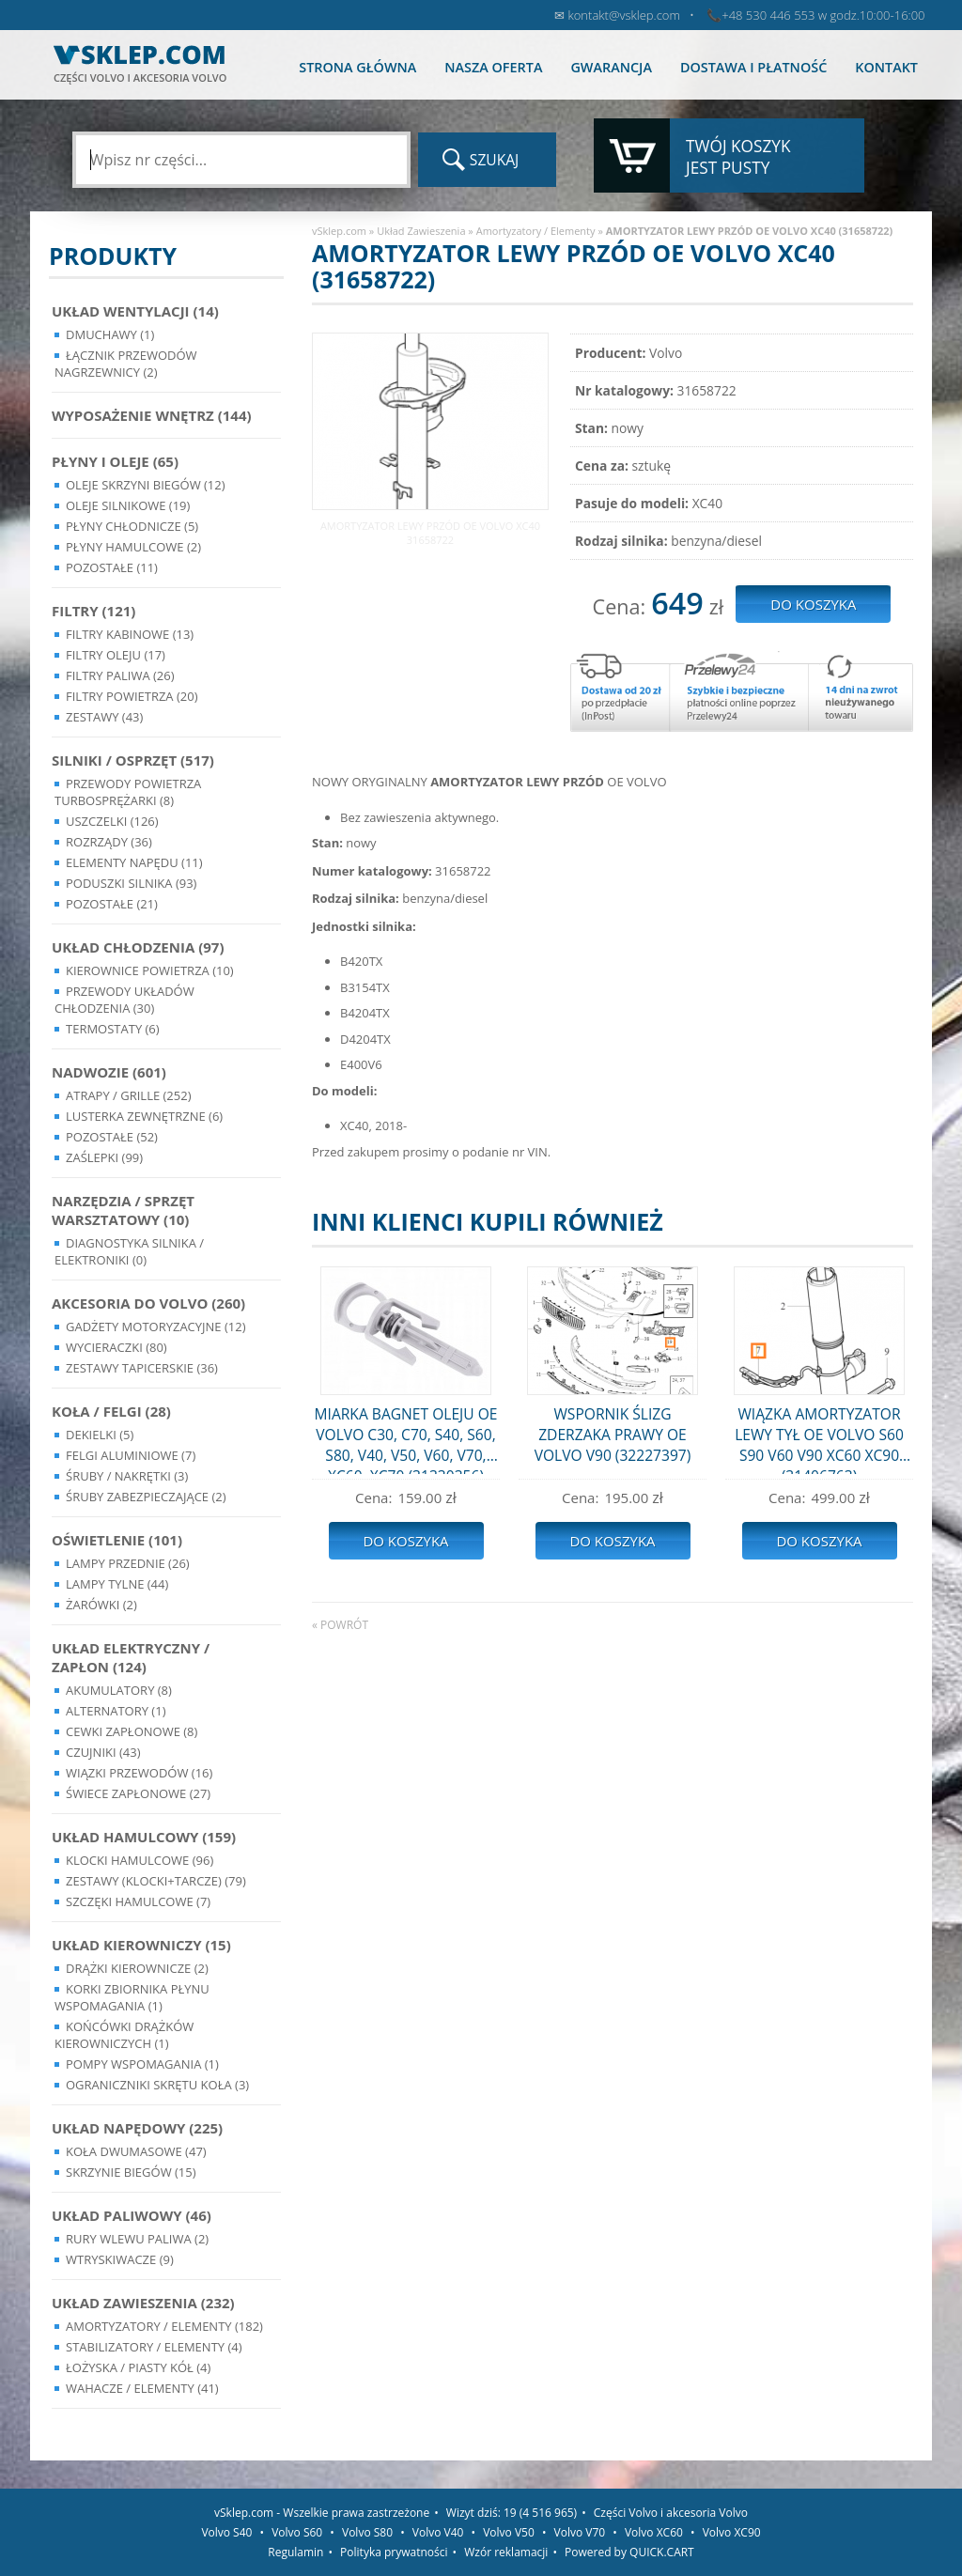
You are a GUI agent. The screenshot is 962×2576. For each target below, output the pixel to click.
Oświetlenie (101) (117, 1539)
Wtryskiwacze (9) (120, 2259)
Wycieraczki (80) (116, 1347)
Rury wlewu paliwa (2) (137, 2238)
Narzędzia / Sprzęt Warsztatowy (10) (123, 1210)
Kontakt (886, 67)
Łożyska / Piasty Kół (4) (138, 2367)
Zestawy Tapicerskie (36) (142, 1367)
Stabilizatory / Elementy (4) (154, 2346)
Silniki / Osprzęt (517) (133, 760)
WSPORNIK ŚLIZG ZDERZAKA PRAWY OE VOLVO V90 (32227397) (613, 1435)
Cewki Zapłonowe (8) (131, 1731)
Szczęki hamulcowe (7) (138, 1901)
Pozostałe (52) (112, 1136)
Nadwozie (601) (109, 1072)
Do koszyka (405, 1540)
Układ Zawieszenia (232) (143, 2302)
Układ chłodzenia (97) (138, 947)
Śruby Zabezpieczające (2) (146, 1496)
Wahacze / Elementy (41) (142, 2388)
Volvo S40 (226, 2532)
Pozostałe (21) (112, 903)
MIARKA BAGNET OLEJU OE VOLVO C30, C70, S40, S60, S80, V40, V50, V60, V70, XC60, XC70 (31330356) (406, 1439)
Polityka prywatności (393, 2552)
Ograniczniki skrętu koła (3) (157, 2084)
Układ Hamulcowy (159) (144, 1836)
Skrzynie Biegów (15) (131, 2172)
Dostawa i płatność (753, 67)
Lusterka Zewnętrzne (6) (144, 1116)
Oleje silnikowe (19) (128, 505)
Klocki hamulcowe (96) (139, 1860)
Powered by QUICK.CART (629, 2552)
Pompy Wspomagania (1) (142, 2064)
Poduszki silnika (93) (131, 883)
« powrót (340, 1625)
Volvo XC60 (654, 2532)
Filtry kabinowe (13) (130, 634)
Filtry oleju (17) (115, 654)
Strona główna (357, 67)
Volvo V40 (438, 2532)
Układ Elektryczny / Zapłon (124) (130, 1657)
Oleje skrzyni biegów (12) (145, 484)
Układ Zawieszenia (421, 231)
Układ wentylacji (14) (135, 311)
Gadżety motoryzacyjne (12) (155, 1326)
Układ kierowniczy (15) (141, 1944)
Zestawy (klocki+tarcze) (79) (156, 1880)
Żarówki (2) (101, 1604)
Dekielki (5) (99, 1434)
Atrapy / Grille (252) (128, 1095)
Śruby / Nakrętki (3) (127, 1475)
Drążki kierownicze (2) (137, 1968)
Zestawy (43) (104, 716)
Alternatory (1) (115, 1710)
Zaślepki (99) (104, 1157)
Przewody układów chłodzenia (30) (124, 999)
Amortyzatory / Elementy (536, 231)
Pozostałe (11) (112, 567)
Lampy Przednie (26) (128, 1563)
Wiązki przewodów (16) (139, 1772)
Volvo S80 (367, 2532)
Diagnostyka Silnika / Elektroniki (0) (129, 1251)
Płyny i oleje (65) (115, 461)
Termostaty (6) (113, 1028)
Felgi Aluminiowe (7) (130, 1455)
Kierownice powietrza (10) (150, 970)
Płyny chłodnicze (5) (132, 526)
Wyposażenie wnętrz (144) (152, 415)
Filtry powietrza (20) (132, 696)
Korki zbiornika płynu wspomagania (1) (131, 1997)
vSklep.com (339, 231)
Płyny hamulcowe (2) (133, 546)
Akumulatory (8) (119, 1690)
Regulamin (295, 2552)
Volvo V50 (509, 2532)
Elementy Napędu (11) (134, 862)
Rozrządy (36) (109, 841)
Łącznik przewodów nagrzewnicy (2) (125, 363)
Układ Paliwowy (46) (131, 2215)
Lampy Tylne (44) (117, 1583)
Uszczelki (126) (112, 821)
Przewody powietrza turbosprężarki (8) (127, 792)
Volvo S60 (297, 2532)
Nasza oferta (493, 67)
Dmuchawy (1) (110, 334)
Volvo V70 (580, 2532)
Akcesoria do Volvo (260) (148, 1303)
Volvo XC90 (732, 2532)
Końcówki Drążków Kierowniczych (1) (124, 2035)
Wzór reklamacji (506, 2552)
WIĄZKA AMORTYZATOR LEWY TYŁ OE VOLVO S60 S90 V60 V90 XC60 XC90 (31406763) (819, 1439)
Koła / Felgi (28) (111, 1411)
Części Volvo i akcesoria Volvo (671, 2513)
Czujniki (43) (103, 1752)
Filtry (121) (93, 610)
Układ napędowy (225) (137, 2127)
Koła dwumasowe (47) (136, 2151)
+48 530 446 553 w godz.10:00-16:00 (823, 15)
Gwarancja (610, 67)
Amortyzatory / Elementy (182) (164, 2326)
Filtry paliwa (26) (120, 675)
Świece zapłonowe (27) (138, 1793)
